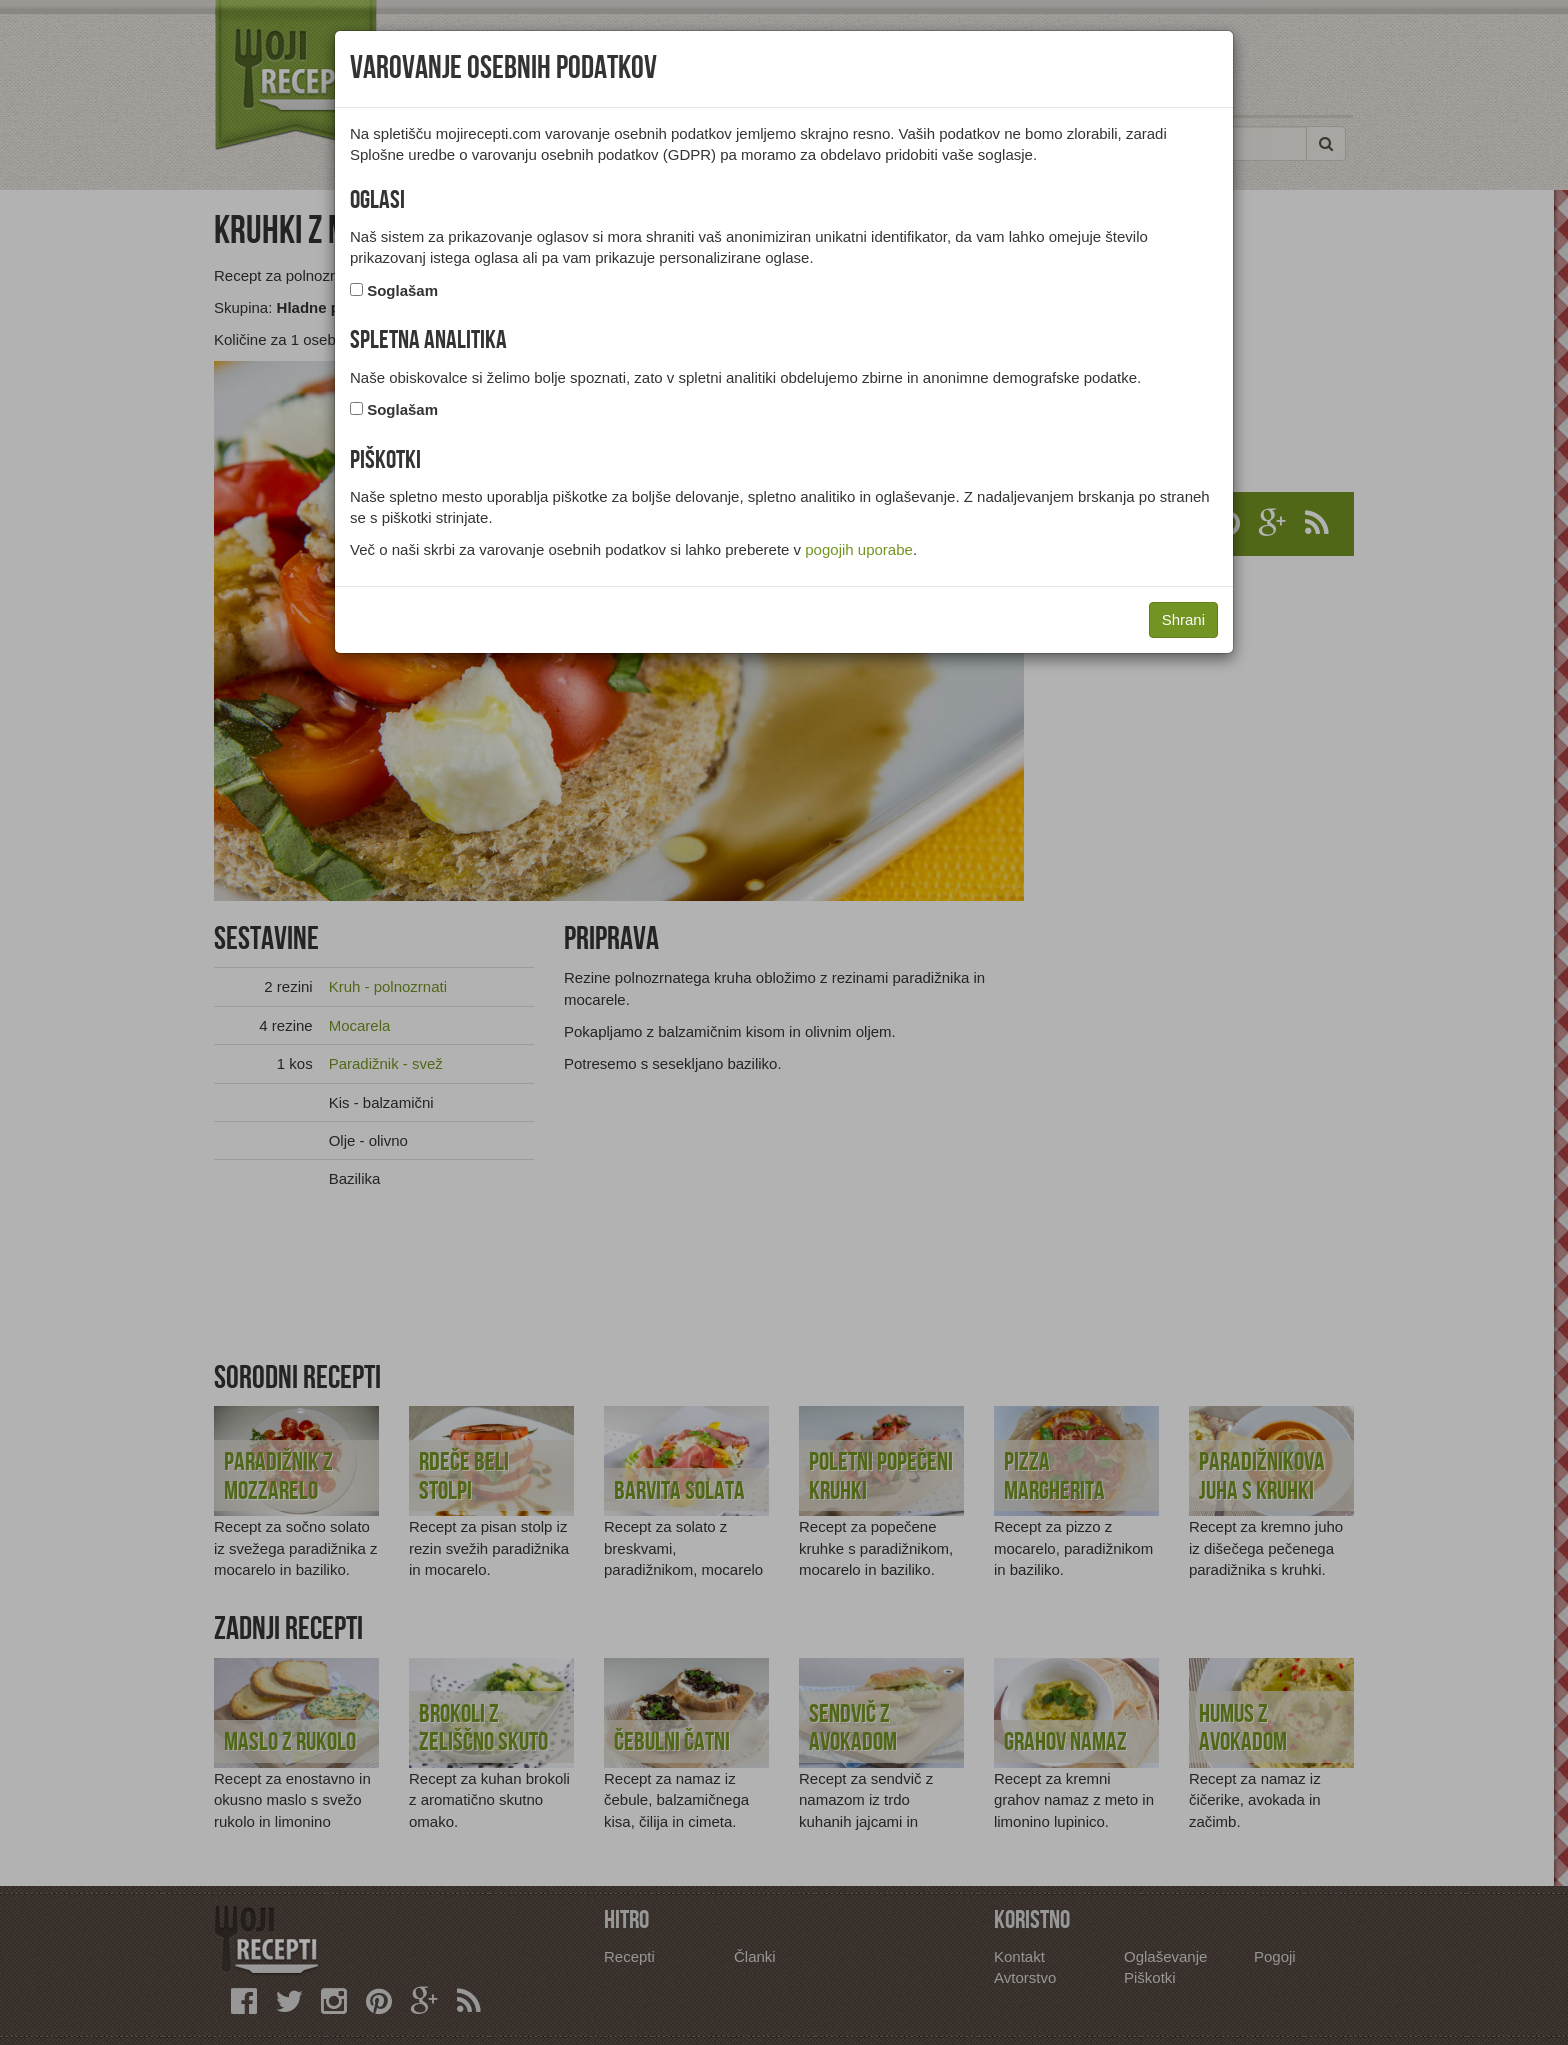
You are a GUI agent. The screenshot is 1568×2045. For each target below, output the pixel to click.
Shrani (1183, 619)
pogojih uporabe (859, 549)
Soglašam (402, 290)
